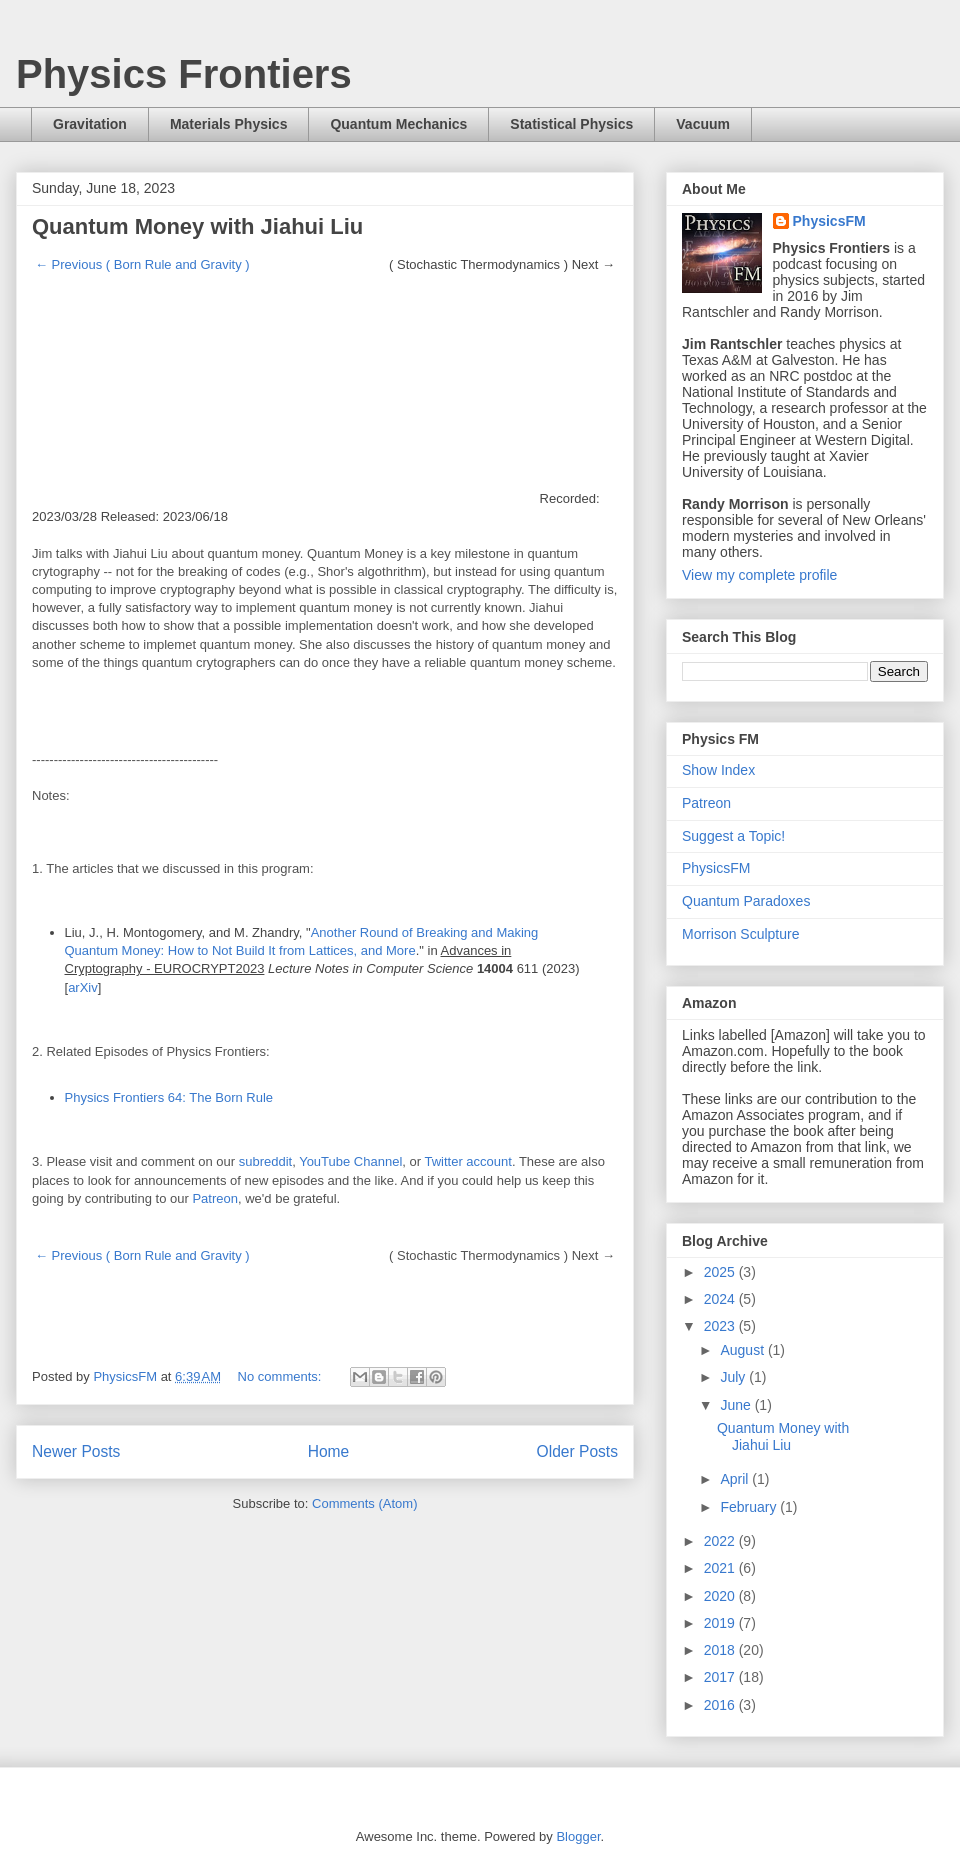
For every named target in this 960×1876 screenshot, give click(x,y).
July (734, 1377)
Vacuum (703, 124)
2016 (721, 1705)
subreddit (265, 1161)
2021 (721, 1568)
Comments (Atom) (364, 1503)
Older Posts (577, 1451)
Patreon (215, 1198)
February (750, 1507)
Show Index (718, 770)
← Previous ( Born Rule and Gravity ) (142, 264)
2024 (721, 1299)
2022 (721, 1541)
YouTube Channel (350, 1161)
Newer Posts (76, 1451)
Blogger (578, 1836)
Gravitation (90, 124)
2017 (721, 1677)
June (737, 1405)
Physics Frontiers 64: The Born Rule (169, 1097)
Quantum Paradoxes (746, 901)
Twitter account (467, 1161)
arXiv (83, 987)
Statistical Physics (571, 124)
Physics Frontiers (184, 74)
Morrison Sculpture (741, 934)
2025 (721, 1272)
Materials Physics (229, 124)
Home (329, 1451)
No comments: (281, 1376)
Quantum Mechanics (398, 124)
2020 (721, 1596)
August (743, 1350)
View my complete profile (759, 575)
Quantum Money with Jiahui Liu (197, 226)
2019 (721, 1623)
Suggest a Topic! (733, 836)
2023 (721, 1326)
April (736, 1479)
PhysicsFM (829, 221)
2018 (721, 1650)
